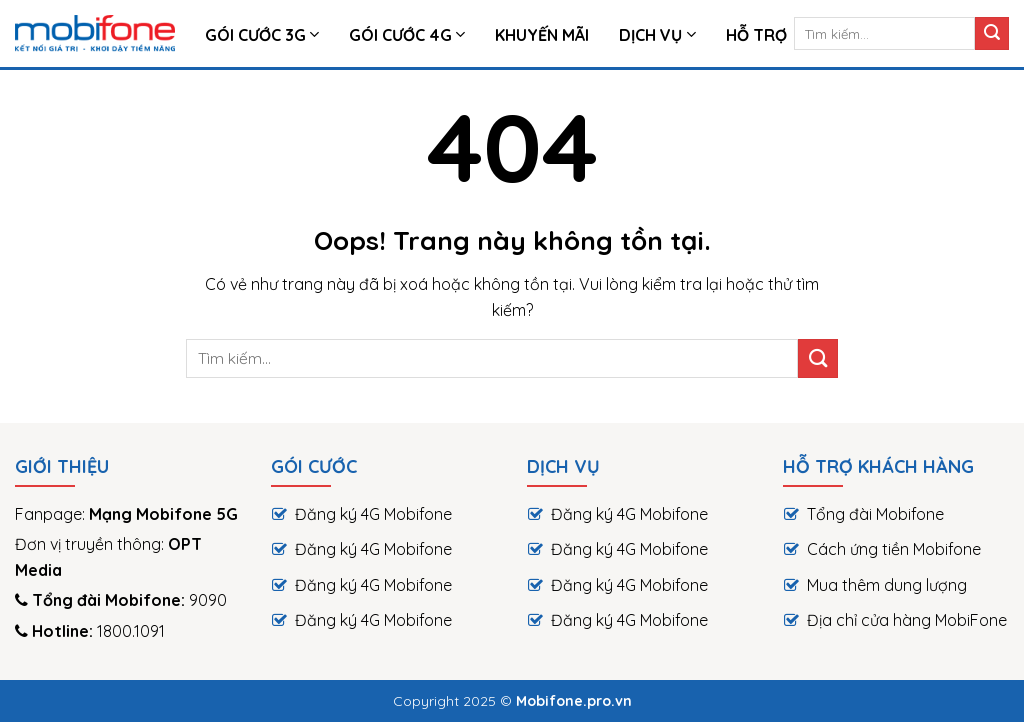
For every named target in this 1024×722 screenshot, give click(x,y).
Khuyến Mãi (542, 35)
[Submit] (992, 34)
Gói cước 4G (407, 35)
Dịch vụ (657, 35)
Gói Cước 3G (262, 35)
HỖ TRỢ (756, 35)
